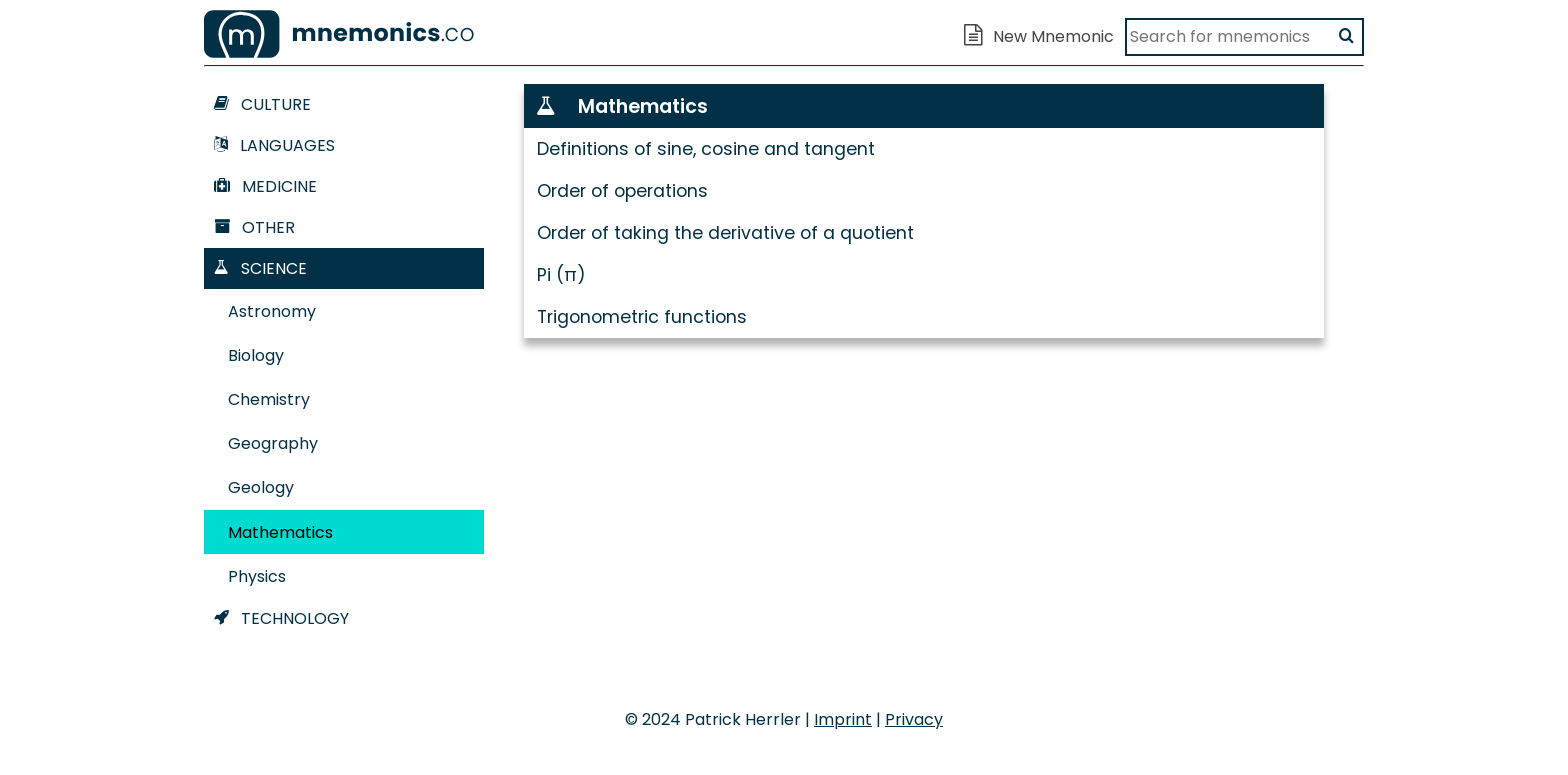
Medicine (265, 186)
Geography (273, 443)
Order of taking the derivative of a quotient (725, 233)
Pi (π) (561, 275)
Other (254, 227)
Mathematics (280, 532)
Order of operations (622, 191)
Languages (274, 145)
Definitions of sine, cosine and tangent (706, 149)
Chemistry (269, 399)
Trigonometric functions (642, 317)
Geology (261, 487)
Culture (262, 104)
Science (260, 268)
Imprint (843, 719)
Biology (256, 355)
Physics (257, 576)
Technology (281, 618)
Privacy (914, 719)
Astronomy (272, 311)
